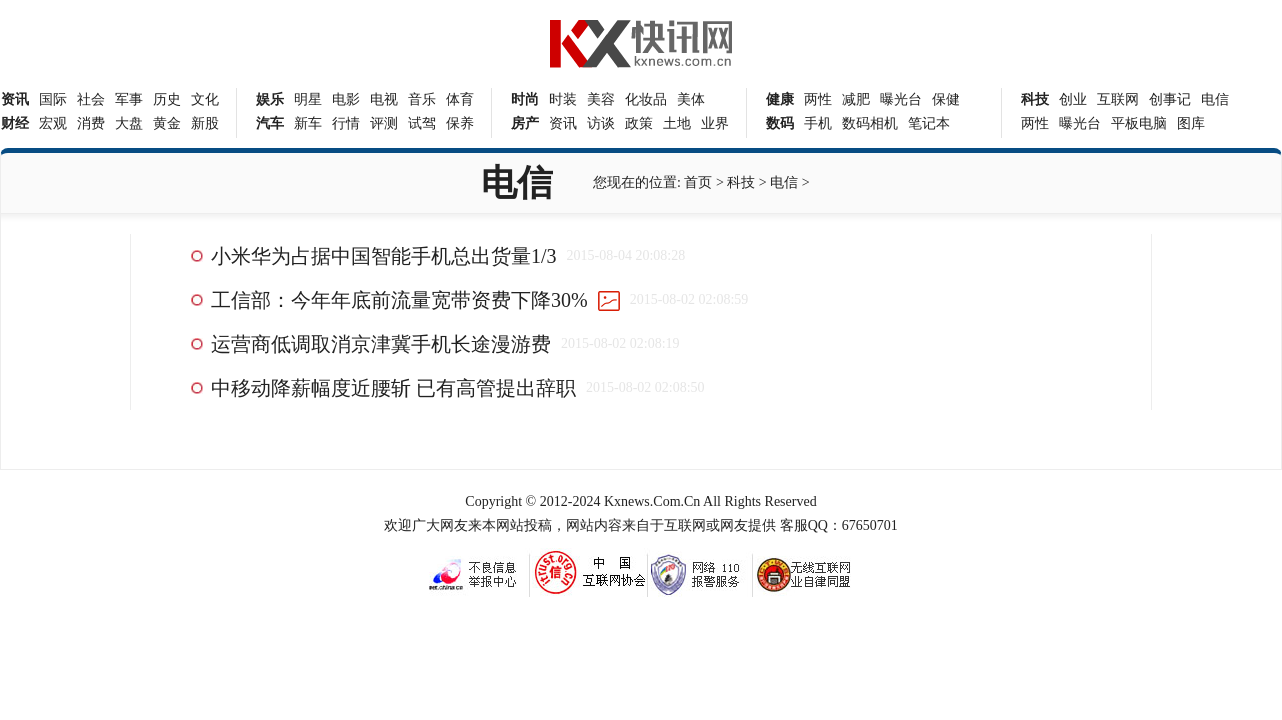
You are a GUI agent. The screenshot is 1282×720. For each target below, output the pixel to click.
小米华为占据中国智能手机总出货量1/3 (384, 256)
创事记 (1170, 99)
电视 (384, 99)
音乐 (422, 99)
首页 (698, 182)
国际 (53, 99)
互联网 (1118, 99)
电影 (346, 99)
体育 (460, 99)
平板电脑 (1139, 123)
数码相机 (870, 123)
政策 (639, 123)
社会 (91, 99)
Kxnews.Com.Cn (652, 501)
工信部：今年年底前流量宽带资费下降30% (399, 300)
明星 (308, 99)
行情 (346, 123)
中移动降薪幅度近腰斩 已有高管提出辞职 (393, 388)
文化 (205, 99)
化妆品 (646, 99)
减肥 (856, 99)
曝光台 (901, 99)
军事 (129, 99)
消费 (91, 123)
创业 (1073, 99)
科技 (741, 182)
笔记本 (929, 123)
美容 (601, 99)
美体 (691, 99)
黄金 (167, 123)
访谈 (601, 123)
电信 (1215, 99)
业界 (715, 123)
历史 (167, 99)
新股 (205, 123)
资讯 (563, 123)
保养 (460, 123)
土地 (677, 123)
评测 (384, 123)
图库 (1191, 123)
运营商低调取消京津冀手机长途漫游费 (381, 344)
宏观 (53, 123)
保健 (946, 99)
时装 (563, 99)
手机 (818, 123)
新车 (308, 123)
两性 (818, 99)
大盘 (129, 123)
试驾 (422, 123)
